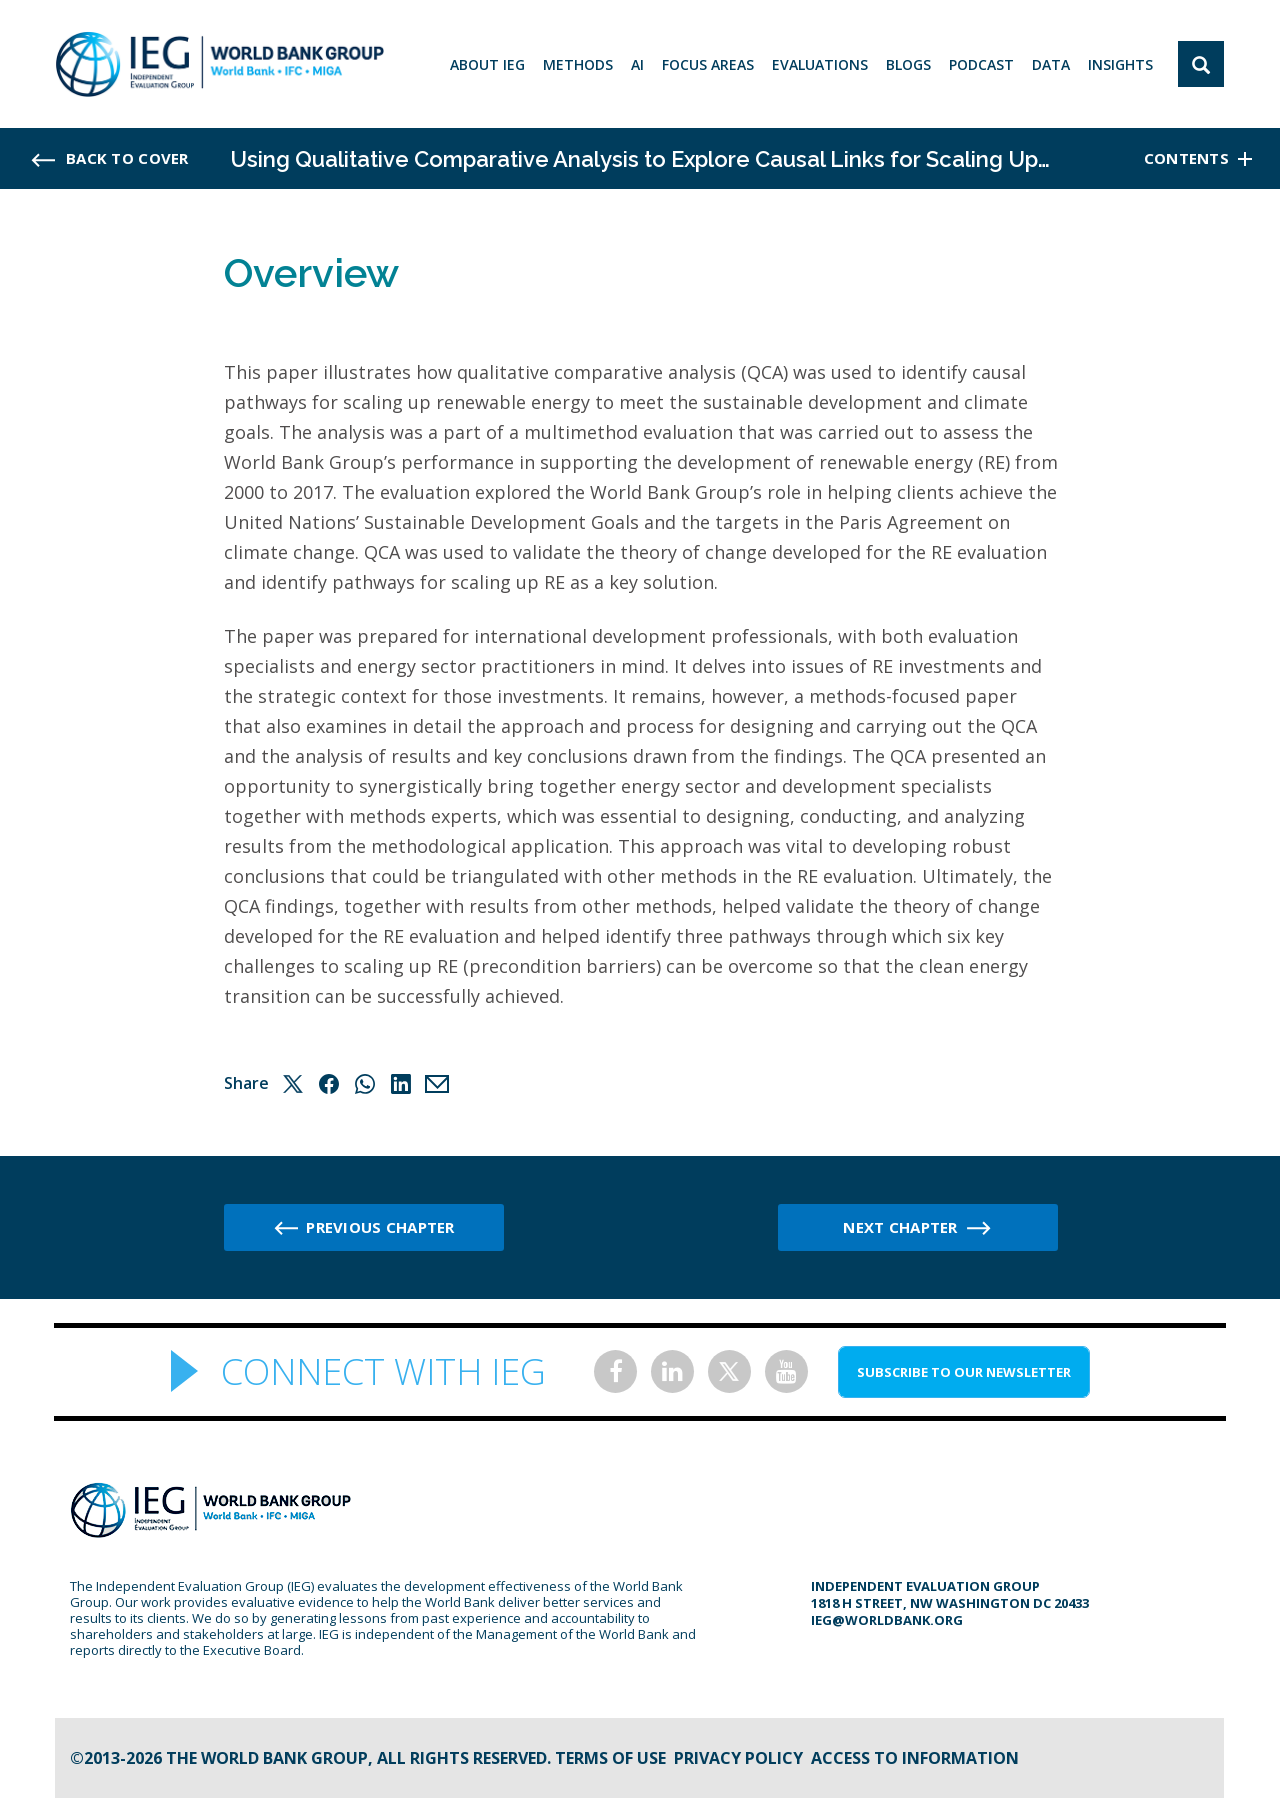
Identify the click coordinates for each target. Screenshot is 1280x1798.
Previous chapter (380, 1227)
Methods (578, 64)
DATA (1051, 64)
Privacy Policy (738, 1758)
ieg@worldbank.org (887, 1620)
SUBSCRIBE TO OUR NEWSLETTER (964, 1372)
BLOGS (908, 64)
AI (637, 64)
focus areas (708, 64)
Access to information (915, 1758)
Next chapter (900, 1227)
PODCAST (981, 64)
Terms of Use (610, 1758)
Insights (1120, 64)
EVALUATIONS (820, 64)
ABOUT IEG (487, 64)
